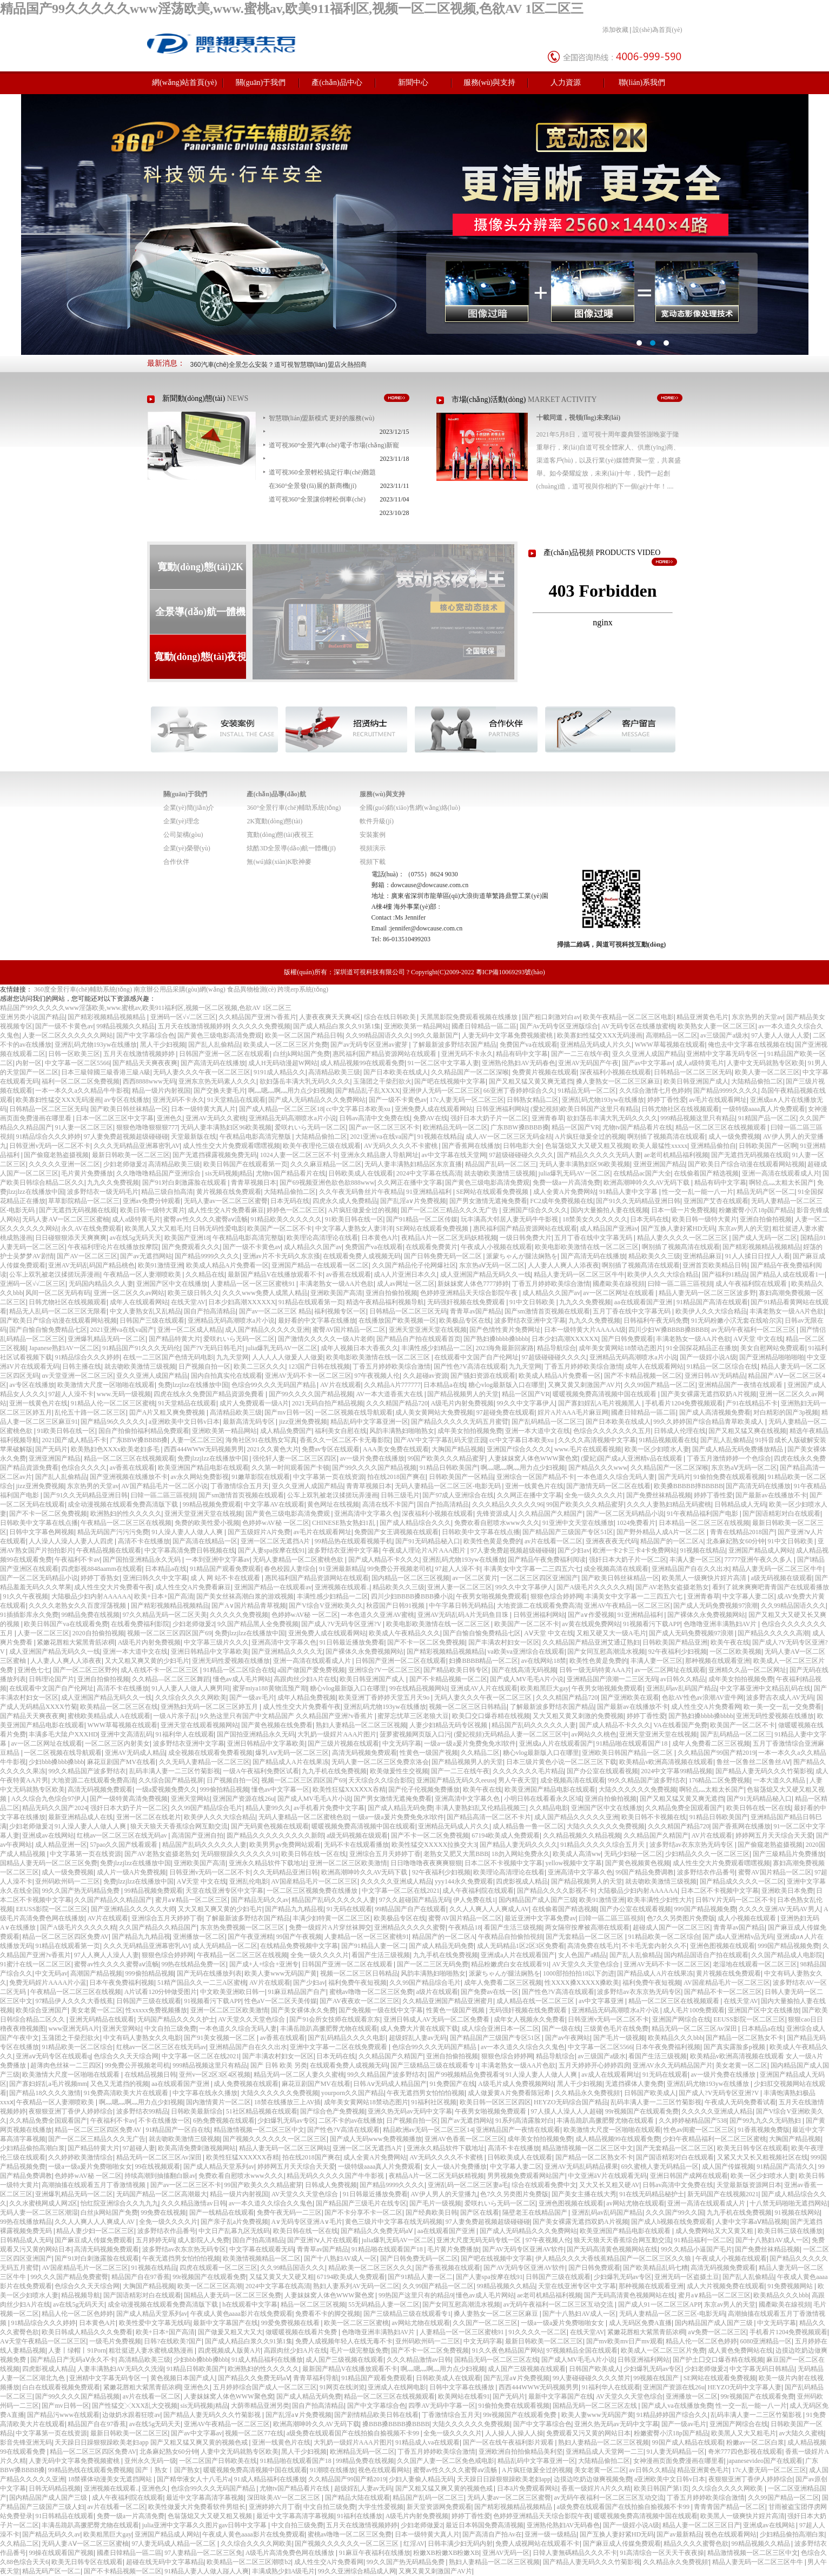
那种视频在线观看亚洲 (717, 1661)
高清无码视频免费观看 (364, 1752)
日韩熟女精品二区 (533, 1100)
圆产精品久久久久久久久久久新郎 (275, 1835)
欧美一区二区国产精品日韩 (304, 1035)
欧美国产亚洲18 (187, 1237)
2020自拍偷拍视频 (98, 1633)
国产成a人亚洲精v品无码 (737, 1936)
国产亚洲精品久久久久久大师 (133, 1909)
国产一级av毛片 (251, 1697)
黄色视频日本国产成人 (182, 2378)
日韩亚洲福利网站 (502, 1109)
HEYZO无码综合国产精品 (571, 2102)
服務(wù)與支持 (489, 82)
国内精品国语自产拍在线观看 (706, 1955)
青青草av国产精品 (475, 1311)
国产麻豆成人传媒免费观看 (93, 2240)
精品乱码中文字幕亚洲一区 (369, 1421)
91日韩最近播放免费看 (352, 1642)
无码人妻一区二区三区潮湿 (39, 2212)
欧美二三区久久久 (260, 1366)
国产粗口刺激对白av (551, 1017)
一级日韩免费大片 (526, 1237)
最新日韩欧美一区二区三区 (131, 1155)
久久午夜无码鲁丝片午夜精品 (361, 1191)
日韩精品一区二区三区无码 (693, 1072)
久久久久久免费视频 (261, 1026)
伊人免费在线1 (474, 1900)
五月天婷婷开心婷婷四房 (594, 2065)
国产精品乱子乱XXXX (367, 1090)
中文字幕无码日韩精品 (761, 2369)
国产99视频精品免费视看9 (465, 2074)
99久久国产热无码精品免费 (81, 1890)
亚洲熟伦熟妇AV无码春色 (518, 1063)
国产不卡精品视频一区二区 (643, 1375)
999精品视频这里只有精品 (697, 1118)
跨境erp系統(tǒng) (302, 989)
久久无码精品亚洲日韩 (285, 1872)
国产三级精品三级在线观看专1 (434, 2065)
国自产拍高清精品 (210, 1311)
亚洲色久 (170, 1118)
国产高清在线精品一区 (205, 1541)
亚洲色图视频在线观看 (722, 1946)
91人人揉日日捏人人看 (757, 1256)
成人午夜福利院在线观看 (751, 1283)
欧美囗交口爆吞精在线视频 (491, 1716)
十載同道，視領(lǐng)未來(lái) (578, 417)
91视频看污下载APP (651, 1624)
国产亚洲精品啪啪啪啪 (771, 1357)
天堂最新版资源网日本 (749, 2185)
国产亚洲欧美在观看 (630, 1697)
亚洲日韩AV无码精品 (715, 1375)
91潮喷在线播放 (332, 2470)
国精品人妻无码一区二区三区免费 (48, 1863)
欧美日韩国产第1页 (661, 2488)
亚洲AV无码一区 (506, 2553)
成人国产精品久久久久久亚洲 (267, 1329)
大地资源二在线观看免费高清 (539, 1605)
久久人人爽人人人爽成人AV (489, 1909)
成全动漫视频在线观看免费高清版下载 (124, 1504)
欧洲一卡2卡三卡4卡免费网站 (635, 1550)
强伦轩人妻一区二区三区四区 (295, 1458)
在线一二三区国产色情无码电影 (168, 1357)
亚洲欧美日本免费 (787, 1890)
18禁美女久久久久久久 (594, 1219)
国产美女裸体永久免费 (303, 2010)
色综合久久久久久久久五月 (612, 1431)
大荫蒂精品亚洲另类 (260, 2405)
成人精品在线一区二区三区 (536, 2001)
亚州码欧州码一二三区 (67, 1881)
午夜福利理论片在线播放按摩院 (113, 1247)
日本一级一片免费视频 (683, 1210)
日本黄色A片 (380, 1237)
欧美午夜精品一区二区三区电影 (628, 1017)
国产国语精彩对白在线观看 (781, 1513)
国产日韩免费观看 (627, 1339)
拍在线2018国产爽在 (396, 1477)
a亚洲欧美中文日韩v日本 (184, 1421)
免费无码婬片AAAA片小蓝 (48, 1982)
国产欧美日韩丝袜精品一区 (129, 1109)
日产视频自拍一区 (204, 1366)
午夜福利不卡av (77, 1559)
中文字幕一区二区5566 (77, 1063)
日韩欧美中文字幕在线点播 (39, 1523)
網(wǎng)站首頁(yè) (184, 82)
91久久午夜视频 (25, 1596)
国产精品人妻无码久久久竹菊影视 (764, 1771)
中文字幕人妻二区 (748, 1596)
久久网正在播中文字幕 (409, 1182)
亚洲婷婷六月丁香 (275, 2507)
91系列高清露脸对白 (524, 2120)
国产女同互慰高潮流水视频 (606, 1651)
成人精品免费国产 (286, 1431)
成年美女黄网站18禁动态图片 (621, 1348)
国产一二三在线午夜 (580, 1054)
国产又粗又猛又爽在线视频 (747, 1431)
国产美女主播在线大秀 (584, 2194)
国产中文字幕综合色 (145, 1035)
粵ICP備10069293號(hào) (510, 972)
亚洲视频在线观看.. (342, 1587)
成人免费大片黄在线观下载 (419, 2028)
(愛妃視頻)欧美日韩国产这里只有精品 (584, 1109)
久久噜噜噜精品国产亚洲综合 (159, 1173)
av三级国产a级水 (724, 1035)
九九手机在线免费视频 (334, 1771)
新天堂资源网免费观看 (439, 2507)
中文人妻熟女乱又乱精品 (145, 1311)
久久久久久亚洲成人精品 (396, 1881)
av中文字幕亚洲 (602, 2001)
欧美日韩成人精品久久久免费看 (87, 2332)
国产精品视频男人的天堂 (463, 1394)
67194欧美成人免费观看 (506, 1835)
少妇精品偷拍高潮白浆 (32, 2148)
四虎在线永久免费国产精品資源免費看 (210, 1394)
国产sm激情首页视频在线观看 (547, 1311)
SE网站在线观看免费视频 (493, 1191)
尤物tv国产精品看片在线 (637, 1127)
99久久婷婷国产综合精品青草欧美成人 (709, 1421)
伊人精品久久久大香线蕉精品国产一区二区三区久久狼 (614, 2258)
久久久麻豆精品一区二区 (326, 1164)
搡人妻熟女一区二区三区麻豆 (618, 1081)
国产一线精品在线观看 (221, 2212)
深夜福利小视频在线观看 (615, 1072)
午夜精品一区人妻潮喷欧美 (143, 1274)
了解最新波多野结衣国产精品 (454, 1044)
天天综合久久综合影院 (380, 1780)
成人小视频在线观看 (748, 1918)
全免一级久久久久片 (594, 1495)
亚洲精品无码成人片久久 (596, 1044)
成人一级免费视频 (734, 1136)
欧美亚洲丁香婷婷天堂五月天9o (385, 1697)
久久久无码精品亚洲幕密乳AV (137, 1146)
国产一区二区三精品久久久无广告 (450, 1210)
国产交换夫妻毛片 (220, 1090)
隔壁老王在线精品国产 (535, 2212)
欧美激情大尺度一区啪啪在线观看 (106, 1385)
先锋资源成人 (495, 1513)
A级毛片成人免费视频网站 (516, 2084)
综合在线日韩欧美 (390, 1017)
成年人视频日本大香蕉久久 (360, 1348)
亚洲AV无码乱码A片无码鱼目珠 (463, 1615)
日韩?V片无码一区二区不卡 (734, 1900)
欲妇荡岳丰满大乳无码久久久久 (305, 1081)
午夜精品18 (464, 1927)
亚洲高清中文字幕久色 (366, 1513)
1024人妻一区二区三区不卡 (299, 1155)
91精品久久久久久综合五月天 (603, 1844)
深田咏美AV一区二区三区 (284, 2497)
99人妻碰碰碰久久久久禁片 (592, 2378)
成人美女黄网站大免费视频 (434, 1412)
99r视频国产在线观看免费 (642, 2111)
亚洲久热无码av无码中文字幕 (410, 2111)
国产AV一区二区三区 (87, 1256)
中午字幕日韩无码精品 (461, 1605)
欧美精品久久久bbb (675, 2038)
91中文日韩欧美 (532, 1302)
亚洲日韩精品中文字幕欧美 (210, 1651)
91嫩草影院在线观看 (260, 1477)
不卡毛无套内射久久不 (654, 1946)
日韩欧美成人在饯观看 (360, 1173)
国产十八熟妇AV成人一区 (772, 2240)
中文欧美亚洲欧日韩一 (232, 1992)
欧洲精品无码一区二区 (455, 1127)
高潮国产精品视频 (96, 1973)
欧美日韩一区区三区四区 (495, 2102)
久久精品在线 (204, 1274)
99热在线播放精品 (26, 2221)
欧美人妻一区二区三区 (767, 1072)
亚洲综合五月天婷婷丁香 (385, 1854)
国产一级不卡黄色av (64, 1026)
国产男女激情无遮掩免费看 (488, 1201)
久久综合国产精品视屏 (170, 1780)
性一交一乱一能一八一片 (697, 1191)
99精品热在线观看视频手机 (354, 1541)
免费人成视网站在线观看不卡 (537, 2543)
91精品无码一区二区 (587, 1090)
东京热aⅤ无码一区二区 (492, 1265)
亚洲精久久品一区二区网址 (747, 1670)
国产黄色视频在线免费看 (277, 1725)
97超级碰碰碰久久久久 (521, 1155)
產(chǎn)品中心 (336, 82)
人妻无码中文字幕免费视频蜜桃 (508, 1035)
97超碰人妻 (139, 2148)
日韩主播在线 (81, 1366)
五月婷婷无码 (155, 2240)
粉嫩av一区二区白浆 (755, 2442)
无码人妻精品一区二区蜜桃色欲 (299, 1559)
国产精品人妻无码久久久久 (519, 1844)
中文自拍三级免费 (170, 2028)
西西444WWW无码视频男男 (204, 1449)
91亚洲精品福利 (429, 1191)
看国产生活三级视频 (513, 1927)
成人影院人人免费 (203, 2240)
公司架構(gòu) (183, 834)
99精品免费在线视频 (90, 1615)
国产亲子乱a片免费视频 (234, 2221)
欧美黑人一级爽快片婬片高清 (705, 1578)
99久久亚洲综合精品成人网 (357, 2571)
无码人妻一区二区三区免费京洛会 (380, 1762)
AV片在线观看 (340, 1385)
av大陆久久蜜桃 (801, 2433)
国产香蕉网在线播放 (471, 1146)
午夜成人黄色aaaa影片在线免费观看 (241, 2313)
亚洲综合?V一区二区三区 (384, 1670)
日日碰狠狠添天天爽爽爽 (71, 1237)
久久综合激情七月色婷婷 (655, 1090)
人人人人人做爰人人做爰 (287, 1357)
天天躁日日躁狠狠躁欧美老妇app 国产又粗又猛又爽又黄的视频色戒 (152, 2442)
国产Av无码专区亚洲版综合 (559, 1026)
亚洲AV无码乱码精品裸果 (581, 2166)
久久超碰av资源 (425, 1375)
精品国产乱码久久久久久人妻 (534, 1725)
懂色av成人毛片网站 (242, 1679)
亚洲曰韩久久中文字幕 (155, 1578)
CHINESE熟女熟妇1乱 (344, 1523)
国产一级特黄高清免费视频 (129, 1798)
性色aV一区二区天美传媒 (280, 2001)
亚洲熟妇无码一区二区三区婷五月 (210, 1706)
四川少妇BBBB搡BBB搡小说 (412, 1596)
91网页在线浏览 (342, 2387)
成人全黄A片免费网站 (564, 1191)
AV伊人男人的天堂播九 (443, 2194)
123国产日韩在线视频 (319, 1366)
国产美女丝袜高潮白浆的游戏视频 (245, 1596)
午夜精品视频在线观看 (108, 1550)
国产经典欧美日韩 (431, 2212)
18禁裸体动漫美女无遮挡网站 (111, 2479)
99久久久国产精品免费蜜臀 (69, 2277)
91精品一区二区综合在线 (722, 1366)
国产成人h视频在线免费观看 (671, 2221)
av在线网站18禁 (543, 1661)
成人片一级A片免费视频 (132, 1872)
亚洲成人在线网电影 (397, 2387)
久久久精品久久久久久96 (507, 1504)
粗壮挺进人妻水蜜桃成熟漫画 (152, 2350)
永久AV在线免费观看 (91, 1228)
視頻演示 (373, 848)
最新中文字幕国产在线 (225, 2323)
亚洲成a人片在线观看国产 (556, 1743)
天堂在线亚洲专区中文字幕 (224, 1890)
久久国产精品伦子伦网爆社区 (414, 1265)
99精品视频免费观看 (212, 1504)
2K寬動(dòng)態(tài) (274, 821)
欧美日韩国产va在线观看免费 (66, 1624)
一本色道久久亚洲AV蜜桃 (377, 1615)
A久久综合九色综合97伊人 (49, 1798)
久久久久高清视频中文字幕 (597, 1440)
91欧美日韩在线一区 (354, 1219)
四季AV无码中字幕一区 (441, 2405)
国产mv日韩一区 (287, 1412)
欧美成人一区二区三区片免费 (285, 1044)
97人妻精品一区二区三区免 (203, 2553)
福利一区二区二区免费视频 (81, 1081)
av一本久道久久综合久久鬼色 (523, 2047)
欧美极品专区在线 (465, 1320)
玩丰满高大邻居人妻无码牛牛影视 (510, 1219)
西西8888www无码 (149, 1081)
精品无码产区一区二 (766, 1191)
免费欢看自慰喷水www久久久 (497, 1523)
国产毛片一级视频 (619, 2038)
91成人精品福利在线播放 (267, 2359)
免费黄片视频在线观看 (544, 1072)
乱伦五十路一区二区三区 (90, 1412)
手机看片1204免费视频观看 (684, 1403)
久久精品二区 (480, 1752)
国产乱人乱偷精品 (214, 1044)
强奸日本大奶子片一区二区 (489, 1118)
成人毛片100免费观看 (694, 2010)
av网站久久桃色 (594, 1734)
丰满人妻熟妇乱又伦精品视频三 (480, 1808)
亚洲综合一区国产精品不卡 (535, 1477)
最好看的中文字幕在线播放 (317, 1320)
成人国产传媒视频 (728, 2166)
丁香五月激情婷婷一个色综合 (729, 1458)
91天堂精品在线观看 (236, 1100)
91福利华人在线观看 (185, 1734)
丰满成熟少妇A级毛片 (283, 2571)
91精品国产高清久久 (786, 2166)
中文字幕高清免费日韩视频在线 (189, 1550)
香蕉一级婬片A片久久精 (596, 2488)
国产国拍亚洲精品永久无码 (142, 1559)
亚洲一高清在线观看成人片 (781, 1173)
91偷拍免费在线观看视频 (729, 1477)
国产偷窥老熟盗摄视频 (56, 1155)
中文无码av (51, 1973)
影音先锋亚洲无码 (26, 2442)
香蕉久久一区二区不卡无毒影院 (345, 1440)
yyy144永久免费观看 (464, 1881)
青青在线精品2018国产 (742, 1532)
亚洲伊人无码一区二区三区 (441, 1090)
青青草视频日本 (253, 1182)
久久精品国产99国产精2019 (716, 1752)
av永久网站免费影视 (200, 1477)
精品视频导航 (80, 2295)
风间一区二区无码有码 (57, 1293)
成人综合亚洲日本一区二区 (500, 2028)
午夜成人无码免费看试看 (740, 2102)
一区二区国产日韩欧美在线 (218, 2461)
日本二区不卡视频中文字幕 (503, 1863)
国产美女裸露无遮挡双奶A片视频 (709, 1394)
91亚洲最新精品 (341, 1569)
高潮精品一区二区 (672, 1035)
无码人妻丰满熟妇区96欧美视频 (226, 1127)
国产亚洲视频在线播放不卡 (129, 1477)
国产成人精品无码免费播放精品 (738, 1449)
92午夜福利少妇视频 (677, 1651)
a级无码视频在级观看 (781, 1578)
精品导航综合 (556, 1348)
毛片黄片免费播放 (87, 1173)
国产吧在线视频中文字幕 (450, 1081)
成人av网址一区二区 (406, 1283)
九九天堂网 (232, 1357)
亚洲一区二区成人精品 (189, 1329)
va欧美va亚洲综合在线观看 (526, 1651)
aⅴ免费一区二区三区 (717, 2332)
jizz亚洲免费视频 (303, 1421)
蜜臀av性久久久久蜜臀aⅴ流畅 (205, 1219)
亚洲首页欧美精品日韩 (714, 1265)
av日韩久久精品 (682, 1679)
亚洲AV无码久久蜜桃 (215, 1118)
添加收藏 (615, 30)
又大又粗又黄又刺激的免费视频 (578, 1716)
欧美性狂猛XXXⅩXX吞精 (349, 1789)
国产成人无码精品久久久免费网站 (317, 1100)
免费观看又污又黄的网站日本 (588, 2433)
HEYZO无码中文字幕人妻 (744, 2387)
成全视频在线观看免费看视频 (210, 1752)
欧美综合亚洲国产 (42, 2010)
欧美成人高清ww (577, 1854)
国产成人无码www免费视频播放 (376, 2139)
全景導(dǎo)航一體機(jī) (200, 620)
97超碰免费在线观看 (505, 1412)
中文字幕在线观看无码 (261, 2249)
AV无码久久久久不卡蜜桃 (401, 1146)
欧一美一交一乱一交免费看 (782, 1706)
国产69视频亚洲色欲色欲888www (327, 1182)
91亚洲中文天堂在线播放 (578, 1523)
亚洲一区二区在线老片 (148, 1817)
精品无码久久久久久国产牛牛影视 (336, 2175)
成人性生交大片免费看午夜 (113, 1587)
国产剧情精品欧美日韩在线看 (376, 2415)
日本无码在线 (289, 1201)
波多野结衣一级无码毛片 (102, 1191)
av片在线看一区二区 (553, 1541)
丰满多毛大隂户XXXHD (63, 1734)
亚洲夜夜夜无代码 (612, 1541)
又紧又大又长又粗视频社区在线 (762, 2157)
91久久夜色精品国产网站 (507, 2350)
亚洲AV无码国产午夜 (588, 1063)
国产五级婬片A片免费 (259, 1532)
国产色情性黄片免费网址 (505, 1329)
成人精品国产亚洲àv (609, 1228)
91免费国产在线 (452, 2084)
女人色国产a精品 (582, 1955)
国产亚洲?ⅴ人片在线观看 (323, 2240)
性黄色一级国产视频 (429, 1752)
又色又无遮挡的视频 (119, 2084)
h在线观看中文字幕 (249, 2304)
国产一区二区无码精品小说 (625, 1513)
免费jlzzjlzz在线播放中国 (193, 1385)
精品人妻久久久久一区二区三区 (683, 1237)
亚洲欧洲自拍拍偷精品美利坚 (521, 2451)
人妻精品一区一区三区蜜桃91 (253, 1283)
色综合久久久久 (84, 1467)
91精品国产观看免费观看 (225, 1569)
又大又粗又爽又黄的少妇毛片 (147, 1661)
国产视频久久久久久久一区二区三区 (275, 2139)
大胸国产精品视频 (457, 1449)
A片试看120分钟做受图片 (160, 1992)
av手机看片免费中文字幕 (329, 1808)
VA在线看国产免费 (680, 1725)
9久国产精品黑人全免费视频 (258, 1624)
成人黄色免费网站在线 (740, 2350)
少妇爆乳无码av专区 (286, 2120)
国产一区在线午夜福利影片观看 (509, 2442)
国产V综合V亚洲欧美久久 (326, 1605)
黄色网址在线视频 (333, 1504)
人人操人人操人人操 (514, 2433)
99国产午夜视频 (299, 1936)
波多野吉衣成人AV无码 (779, 1697)
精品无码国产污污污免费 (113, 1532)
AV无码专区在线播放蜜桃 (638, 1026)
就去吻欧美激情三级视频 (499, 1173)
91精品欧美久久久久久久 (286, 1219)
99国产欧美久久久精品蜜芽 (446, 1458)
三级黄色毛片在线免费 (615, 2028)
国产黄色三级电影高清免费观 (219, 1035)
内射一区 (29, 1063)
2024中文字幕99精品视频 (676, 1771)
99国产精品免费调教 (644, 1872)
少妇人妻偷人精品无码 (421, 2479)
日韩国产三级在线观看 (152, 1320)
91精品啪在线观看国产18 (632, 1743)
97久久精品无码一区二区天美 (165, 1615)
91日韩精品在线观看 (64, 2516)
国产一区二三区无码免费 (432, 1964)
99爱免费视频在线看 (291, 2323)
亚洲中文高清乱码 (126, 1734)
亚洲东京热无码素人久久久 (217, 1081)
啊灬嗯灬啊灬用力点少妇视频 (290, 1090)
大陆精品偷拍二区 (757, 1081)
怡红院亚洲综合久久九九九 (119, 2203)
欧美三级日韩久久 (194, 1293)
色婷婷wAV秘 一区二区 (275, 1523)
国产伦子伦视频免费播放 (424, 1789)
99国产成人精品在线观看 (688, 2442)
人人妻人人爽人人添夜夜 (563, 1265)
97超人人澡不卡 (71, 1394)
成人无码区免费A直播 (640, 2323)
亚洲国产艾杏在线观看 (716, 1201)
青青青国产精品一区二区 (729, 2507)
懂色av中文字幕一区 (280, 1789)
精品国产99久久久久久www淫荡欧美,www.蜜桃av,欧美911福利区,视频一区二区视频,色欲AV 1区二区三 (291, 9)
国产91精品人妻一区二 (373, 1946)
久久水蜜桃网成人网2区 (43, 2203)
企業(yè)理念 (181, 821)
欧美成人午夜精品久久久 (404, 1633)
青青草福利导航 (316, 2378)
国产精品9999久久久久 (725, 1090)
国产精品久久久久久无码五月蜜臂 (459, 1421)
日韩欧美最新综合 (197, 2111)
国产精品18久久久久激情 (45, 2093)
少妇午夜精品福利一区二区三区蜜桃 (714, 2139)
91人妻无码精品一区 (675, 2451)
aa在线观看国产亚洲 (644, 1302)
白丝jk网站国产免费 (301, 1054)
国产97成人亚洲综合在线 (458, 1495)
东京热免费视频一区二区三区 (243, 1927)
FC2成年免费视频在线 (561, 1201)
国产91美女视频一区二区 (220, 2038)
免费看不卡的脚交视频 (327, 2313)
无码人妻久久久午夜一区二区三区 (201, 1072)
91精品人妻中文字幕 (629, 1191)
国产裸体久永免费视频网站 (706, 1615)
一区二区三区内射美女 (117, 1743)
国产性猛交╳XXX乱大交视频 (134, 2405)
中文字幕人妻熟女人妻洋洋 (354, 1228)
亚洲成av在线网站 (48, 1835)
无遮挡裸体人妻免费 (634, 2084)
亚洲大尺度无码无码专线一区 (479, 2240)
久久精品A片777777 (392, 1385)
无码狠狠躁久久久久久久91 (239, 1854)
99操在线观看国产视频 (61, 2553)
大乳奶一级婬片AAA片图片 (336, 1734)
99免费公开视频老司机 (399, 1569)
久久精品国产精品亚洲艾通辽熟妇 (591, 1642)
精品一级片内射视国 (161, 1090)
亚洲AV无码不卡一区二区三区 (308, 1375)
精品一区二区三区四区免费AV (65, 1936)
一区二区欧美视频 (735, 1651)
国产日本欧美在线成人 (395, 1072)
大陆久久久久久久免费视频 (638, 1789)
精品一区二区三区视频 (313, 2304)
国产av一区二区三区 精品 (275, 1311)
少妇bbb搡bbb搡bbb (56, 1762)
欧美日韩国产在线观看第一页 (245, 1164)
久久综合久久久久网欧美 (191, 1697)
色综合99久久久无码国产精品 (274, 1385)
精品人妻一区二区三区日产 (701, 2525)
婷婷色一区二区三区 (296, 1210)
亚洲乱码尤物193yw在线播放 (96, 1044)
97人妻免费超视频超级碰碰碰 (126, 1136)
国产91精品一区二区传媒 (421, 1219)
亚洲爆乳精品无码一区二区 (106, 1339)
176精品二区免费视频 (719, 1780)
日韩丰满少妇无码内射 (460, 2543)
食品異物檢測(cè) (251, 989)
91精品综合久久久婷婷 (48, 1136)
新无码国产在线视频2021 (723, 2194)
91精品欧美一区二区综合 (664, 1936)
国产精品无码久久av (260, 1900)
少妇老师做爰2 (124, 1164)
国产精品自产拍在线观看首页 (418, 1339)
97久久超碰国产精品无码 (414, 1900)
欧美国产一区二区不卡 (279, 1228)
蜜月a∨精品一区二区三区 (191, 1900)
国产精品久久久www (598, 1467)
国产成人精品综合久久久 (415, 1523)
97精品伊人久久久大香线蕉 (74, 2001)
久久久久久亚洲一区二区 (64, 1164)
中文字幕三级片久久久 (216, 1642)
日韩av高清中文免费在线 (374, 1118)
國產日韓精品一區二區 (484, 1026)
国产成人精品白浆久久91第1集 (337, 1026)
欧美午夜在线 (730, 1642)
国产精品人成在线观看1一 (787, 1274)
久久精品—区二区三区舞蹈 (171, 1679)
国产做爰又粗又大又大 (230, 2332)
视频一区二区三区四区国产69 (169, 1633)
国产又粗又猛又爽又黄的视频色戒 (444, 2488)
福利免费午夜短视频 (357, 1982)
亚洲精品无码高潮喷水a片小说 (292, 1118)
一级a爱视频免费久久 (166, 1789)
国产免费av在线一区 (490, 1992)
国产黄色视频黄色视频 (637, 1863)
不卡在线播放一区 (164, 2120)
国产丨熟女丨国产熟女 (167, 2470)
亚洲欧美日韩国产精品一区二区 (628, 1752)
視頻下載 (373, 862)
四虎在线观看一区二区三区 (218, 2267)
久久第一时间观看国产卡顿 (290, 1467)
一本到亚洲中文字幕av (217, 1559)
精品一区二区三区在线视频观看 (721, 1127)
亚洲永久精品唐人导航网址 (380, 1155)
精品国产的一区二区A (672, 1541)
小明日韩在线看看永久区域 (543, 1798)
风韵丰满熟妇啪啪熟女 (401, 1431)
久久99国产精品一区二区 (659, 1385)
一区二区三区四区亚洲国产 (539, 1578)
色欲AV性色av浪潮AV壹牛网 (703, 1697)
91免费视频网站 (790, 2286)
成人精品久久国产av (313, 1247)
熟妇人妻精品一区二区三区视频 (361, 1725)
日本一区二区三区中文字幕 (115, 1118)
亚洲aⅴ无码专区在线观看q (53, 2056)
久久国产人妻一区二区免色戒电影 (445, 2461)
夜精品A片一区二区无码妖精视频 (449, 1237)
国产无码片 (51, 1449)
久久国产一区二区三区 (485, 2323)
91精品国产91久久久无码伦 (141, 1348)
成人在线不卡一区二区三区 (160, 1670)
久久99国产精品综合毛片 (206, 1808)
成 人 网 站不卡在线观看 (226, 1578)
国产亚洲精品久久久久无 (287, 1651)
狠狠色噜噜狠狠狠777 (147, 1127)
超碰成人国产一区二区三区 (672, 1927)
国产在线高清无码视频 (524, 1670)
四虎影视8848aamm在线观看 (101, 1569)
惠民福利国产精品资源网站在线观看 (385, 1054)
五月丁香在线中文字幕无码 (594, 1237)
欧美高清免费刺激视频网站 (197, 2148)
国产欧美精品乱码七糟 (655, 2267)
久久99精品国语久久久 (378, 1035)
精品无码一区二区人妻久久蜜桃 (299, 2074)
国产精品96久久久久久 (113, 1421)
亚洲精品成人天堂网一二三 (605, 2451)
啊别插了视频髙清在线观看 (666, 1136)
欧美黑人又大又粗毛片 (157, 1228)
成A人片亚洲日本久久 (405, 1274)
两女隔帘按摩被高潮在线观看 (587, 1927)
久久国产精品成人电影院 (787, 1955)
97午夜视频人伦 (377, 1375)
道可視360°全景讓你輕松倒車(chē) (317, 499)
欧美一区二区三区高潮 (209, 2286)
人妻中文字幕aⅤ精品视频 (751, 2221)
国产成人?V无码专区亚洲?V (342, 1624)
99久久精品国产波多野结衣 (87, 1771)
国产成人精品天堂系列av (218, 2166)
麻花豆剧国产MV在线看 (121, 1762)
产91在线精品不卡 (752, 1403)
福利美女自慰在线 (341, 1431)
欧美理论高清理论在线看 (322, 1237)
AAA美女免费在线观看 (396, 1449)
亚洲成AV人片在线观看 (484, 1688)
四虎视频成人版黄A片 (229, 2350)
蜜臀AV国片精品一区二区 (349, 1329)
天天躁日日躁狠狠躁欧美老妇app (504, 2479)
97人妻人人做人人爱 (780, 1035)
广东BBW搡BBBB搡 (519, 1127)
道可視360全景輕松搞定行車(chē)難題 (322, 472)
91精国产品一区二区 (767, 1118)
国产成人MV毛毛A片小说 (526, 1679)
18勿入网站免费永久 (521, 1854)
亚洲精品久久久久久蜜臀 (410, 1927)
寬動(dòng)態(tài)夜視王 (200, 665)
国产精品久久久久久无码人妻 (599, 1155)
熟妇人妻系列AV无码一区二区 (356, 2286)
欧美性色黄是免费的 (492, 1541)
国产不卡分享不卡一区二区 (363, 2212)
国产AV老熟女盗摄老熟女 (672, 1587)
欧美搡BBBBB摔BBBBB (688, 1486)
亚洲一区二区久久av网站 (129, 1293)
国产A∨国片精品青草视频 (248, 1605)
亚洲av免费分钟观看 (152, 1201)
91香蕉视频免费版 (764, 2130)
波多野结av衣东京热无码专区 (692, 1844)
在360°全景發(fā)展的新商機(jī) (313, 486)
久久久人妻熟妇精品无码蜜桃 (669, 1504)
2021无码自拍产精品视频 (327, 1403)
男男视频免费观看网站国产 (526, 2175)
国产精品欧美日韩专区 (455, 1670)
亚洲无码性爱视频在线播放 (231, 1661)
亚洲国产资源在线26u (243, 1798)
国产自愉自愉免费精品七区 (48, 1329)
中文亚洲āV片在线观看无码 (607, 2175)
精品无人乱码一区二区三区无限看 (58, 1311)
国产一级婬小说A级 (708, 1357)
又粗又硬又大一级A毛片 (611, 1633)
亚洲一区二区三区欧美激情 (348, 1863)
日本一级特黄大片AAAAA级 (585, 1329)
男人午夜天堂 (517, 1780)
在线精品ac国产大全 (642, 1173)
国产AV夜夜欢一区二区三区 (360, 2001)
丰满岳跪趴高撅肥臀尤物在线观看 (328, 2028)
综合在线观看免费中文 (544, 2185)
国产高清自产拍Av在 (492, 2534)
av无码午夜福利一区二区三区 (754, 1329)
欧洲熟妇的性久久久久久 (126, 1513)
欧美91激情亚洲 (160, 1265)
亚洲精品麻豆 (702, 1256)
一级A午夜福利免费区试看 (261, 1771)
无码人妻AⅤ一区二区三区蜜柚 (65, 1219)
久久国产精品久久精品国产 (113, 1900)
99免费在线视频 (163, 2212)
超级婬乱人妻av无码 (418, 2038)
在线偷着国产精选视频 (706, 1173)
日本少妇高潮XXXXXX (241, 1302)
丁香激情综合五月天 (239, 1486)
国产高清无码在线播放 (213, 1063)
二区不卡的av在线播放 (351, 2120)
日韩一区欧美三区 (74, 1054)
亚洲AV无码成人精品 (135, 1752)
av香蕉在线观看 (348, 1274)
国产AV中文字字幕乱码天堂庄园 (440, 1440)
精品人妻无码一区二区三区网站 (284, 2148)
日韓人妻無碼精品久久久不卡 (575, 2553)
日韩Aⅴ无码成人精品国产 (390, 2084)
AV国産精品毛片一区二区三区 (314, 1881)
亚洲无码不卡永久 (467, 1054)
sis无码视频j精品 (229, 1173)
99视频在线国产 (656, 2378)
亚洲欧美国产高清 (336, 1293)
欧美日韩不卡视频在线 (653, 1817)
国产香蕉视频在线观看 (447, 2267)
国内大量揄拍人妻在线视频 (609, 1210)
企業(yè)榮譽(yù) (186, 848)
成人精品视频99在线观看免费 (362, 1063)
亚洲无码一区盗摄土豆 (686, 2277)
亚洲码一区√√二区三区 (183, 1017)
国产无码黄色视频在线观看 (270, 1826)
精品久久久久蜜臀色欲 (696, 2543)
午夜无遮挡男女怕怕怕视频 (426, 2093)
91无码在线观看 (349, 1909)
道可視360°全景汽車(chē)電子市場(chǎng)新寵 (334, 445)
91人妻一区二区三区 (84, 1127)
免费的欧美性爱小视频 (207, 1523)
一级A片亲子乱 (175, 1716)
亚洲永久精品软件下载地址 (268, 1863)
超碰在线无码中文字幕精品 (165, 2562)
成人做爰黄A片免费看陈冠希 (510, 2093)
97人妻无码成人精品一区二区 (174, 2543)
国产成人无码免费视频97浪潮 (715, 1605)
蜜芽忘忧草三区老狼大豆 (413, 1716)
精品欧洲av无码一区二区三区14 (428, 2130)
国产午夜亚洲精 (250, 1936)
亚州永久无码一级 (150, 2461)
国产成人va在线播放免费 (676, 2405)
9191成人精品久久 (280, 1072)
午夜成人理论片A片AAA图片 (425, 1550)
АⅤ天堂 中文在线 (758, 1339)
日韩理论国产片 (51, 1679)
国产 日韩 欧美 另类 (278, 2065)
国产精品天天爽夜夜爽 (144, 1063)
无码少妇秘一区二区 (633, 1854)
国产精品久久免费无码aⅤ (377, 2231)
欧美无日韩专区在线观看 (752, 2148)
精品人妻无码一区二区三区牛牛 (579, 1274)
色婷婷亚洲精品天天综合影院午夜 (469, 1293)
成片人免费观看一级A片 (254, 1403)
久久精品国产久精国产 (550, 1513)
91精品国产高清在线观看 (712, 1302)
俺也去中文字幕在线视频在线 (750, 1044)
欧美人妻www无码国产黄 (280, 1973)
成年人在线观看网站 (139, 1302)
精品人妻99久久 (268, 1808)
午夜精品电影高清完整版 (256, 1136)
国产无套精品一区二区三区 (585, 1936)
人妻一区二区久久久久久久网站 (67, 1035)
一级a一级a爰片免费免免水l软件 (470, 1743)
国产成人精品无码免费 (400, 1808)
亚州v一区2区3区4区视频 (214, 2074)
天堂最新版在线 (193, 1136)
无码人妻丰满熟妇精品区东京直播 (413, 1164)
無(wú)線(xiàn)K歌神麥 (279, 862)
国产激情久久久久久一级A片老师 (326, 1339)
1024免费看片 (635, 1523)
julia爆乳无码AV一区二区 (575, 1173)
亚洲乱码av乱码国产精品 (681, 1688)
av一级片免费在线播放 (372, 1458)
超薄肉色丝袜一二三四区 (66, 2065)
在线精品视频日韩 (150, 2074)
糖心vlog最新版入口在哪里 (506, 1385)
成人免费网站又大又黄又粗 (715, 2231)
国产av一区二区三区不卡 (384, 1127)
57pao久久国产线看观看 (124, 1844)
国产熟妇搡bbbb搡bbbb (495, 1339)
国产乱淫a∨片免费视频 (413, 1201)
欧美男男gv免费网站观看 (285, 1844)
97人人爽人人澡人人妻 (106, 1955)
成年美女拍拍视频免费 (469, 1431)
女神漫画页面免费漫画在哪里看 (678, 2461)
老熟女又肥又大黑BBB (455, 1854)
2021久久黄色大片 (273, 1449)
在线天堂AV (188, 1302)
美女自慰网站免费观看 (772, 1348)
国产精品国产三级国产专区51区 (567, 1532)
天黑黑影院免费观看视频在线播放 (469, 1017)
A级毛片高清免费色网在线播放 (291, 2553)
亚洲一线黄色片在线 (38, 1403)
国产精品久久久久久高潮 (773, 1633)
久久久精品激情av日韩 (193, 2203)
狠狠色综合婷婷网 (556, 1596)
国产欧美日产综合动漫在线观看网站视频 (746, 1164)
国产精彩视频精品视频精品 (107, 1017)
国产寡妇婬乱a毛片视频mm (48, 2084)
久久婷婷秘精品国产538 (693, 2120)
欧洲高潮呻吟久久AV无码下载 (647, 1182)
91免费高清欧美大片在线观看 (127, 2093)
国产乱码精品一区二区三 (547, 1421)
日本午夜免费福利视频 (121, 1982)
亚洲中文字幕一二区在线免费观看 (339, 2047)
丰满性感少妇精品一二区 (437, 1348)
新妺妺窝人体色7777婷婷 (473, 1283)
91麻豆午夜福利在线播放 (374, 2553)
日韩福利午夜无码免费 (656, 1320)
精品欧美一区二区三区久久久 (370, 2267)
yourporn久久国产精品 (352, 2093)
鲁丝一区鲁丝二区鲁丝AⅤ (754, 1762)
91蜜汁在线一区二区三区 (35, 1964)
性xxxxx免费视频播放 (156, 2010)
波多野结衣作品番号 (706, 1872)
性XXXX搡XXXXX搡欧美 (582, 1982)
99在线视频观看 (157, 2166)
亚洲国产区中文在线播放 (172, 1283)
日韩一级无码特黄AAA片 (595, 1670)
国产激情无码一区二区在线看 (608, 1486)
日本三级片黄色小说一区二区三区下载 (561, 1762)
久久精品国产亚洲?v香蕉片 (257, 1017)
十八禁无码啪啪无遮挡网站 (788, 2203)
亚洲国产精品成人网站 (760, 1550)
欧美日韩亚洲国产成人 (696, 1081)
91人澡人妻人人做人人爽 (187, 1532)
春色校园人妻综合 (290, 1569)
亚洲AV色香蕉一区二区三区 (465, 2139)
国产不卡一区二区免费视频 (48, 1513)
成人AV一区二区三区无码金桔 (509, 1136)
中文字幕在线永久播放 (205, 2093)
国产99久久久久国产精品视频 (311, 1394)
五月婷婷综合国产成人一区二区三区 (265, 2387)
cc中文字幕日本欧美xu (359, 1109)
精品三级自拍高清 (167, 1191)
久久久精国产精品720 (397, 1403)
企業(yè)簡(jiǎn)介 (189, 807)
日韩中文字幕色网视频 (41, 1532)
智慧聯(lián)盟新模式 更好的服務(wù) (322, 418)
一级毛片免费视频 (115, 2341)
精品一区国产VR (576, 1127)
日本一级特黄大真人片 (203, 1109)
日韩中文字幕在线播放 (462, 2387)
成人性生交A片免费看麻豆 (226, 1210)
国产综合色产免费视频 (332, 2111)
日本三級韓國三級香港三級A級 (105, 1072)
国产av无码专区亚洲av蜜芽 (369, 1044)
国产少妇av (573, 1550)
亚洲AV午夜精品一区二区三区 (627, 1605)
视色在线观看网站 (384, 2470)
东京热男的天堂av (757, 1017)
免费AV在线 (430, 1118)
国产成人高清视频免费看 (715, 1412)
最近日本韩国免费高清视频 (484, 2525)
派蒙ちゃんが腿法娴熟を (522, 1256)
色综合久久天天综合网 (126, 2056)
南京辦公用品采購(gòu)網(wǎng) (180, 989)
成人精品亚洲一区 (61, 1844)
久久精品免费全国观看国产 (684, 1808)
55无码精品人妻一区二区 (384, 2304)
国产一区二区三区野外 (85, 1670)
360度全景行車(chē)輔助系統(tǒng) (83, 989)
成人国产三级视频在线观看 (344, 2359)
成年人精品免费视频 (306, 1697)
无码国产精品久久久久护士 (176, 2019)
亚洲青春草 (548, 1118)
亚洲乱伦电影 (248, 1881)
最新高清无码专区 (249, 1421)
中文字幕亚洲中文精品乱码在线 (765, 1688)
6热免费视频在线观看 (224, 2120)
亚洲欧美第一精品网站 (416, 1026)
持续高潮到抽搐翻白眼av (159, 2175)
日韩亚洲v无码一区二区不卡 (49, 1146)
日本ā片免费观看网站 (527, 2488)
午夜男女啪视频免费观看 (491, 1596)
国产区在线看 (479, 2212)
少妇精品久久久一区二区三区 (707, 1854)
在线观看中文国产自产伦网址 (476, 1357)
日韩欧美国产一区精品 (461, 1477)
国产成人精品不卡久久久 (384, 1559)
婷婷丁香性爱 (666, 1100)
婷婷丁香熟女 (100, 1578)
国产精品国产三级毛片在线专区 (361, 2203)
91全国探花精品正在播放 (702, 1348)
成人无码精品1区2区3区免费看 (521, 1946)
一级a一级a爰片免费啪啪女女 (90, 2166)
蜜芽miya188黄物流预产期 (270, 1688)
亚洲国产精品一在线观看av (272, 1587)
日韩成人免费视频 (331, 2185)
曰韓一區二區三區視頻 (680, 1283)
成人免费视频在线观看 (246, 2084)
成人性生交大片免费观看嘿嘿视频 (231, 1146)
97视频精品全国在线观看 (582, 2350)
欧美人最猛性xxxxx (659, 1146)
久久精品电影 (548, 1808)
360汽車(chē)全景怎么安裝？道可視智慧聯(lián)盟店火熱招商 (278, 364)
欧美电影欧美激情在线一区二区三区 (587, 1247)
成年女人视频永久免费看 (529, 2019)
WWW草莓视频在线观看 (670, 1044)
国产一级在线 (561, 2028)
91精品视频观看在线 (668, 1440)
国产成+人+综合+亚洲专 (264, 1964)
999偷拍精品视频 (224, 1789)
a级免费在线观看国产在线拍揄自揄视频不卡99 (354, 2433)
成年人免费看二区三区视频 (711, 1743)
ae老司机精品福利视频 (676, 1155)
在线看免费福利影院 (140, 1624)
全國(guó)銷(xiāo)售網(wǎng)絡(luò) (410, 807)
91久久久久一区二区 (537, 2332)
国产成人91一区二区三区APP (659, 2304)
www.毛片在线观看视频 (587, 1449)
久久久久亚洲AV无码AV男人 (780, 1909)
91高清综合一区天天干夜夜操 (662, 2553)
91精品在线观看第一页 (310, 1302)
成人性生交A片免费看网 (706, 1706)
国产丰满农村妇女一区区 (504, 1642)
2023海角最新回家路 (504, 1348)
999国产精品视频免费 (705, 1909)
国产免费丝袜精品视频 (658, 1495)
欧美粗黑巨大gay (544, 1688)
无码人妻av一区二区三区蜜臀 (226, 1201)
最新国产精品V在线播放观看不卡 (275, 1274)
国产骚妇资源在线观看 (482, 1375)
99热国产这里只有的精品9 (416, 2295)
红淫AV (414, 2543)
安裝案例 (373, 834)
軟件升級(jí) (377, 821)
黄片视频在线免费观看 (228, 1191)
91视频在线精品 (440, 1136)
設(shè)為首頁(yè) (657, 30)
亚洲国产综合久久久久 (534, 1210)
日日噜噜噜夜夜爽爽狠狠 (426, 1863)
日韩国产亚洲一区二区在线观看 (224, 1054)
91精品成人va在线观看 (427, 2442)
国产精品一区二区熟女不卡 (745, 2038)
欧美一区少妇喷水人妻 (657, 1449)
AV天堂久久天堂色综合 (586, 1964)
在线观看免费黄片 (431, 1247)
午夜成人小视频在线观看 (496, 1247)
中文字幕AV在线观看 (274, 1504)
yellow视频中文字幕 (573, 1863)
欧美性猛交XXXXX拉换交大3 (434, 1844)
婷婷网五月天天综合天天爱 (774, 1835)
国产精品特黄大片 (175, 1339)
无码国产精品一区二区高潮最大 (161, 2194)
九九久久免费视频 (113, 1182)
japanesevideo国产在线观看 (765, 2461)
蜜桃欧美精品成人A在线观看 (109, 1716)
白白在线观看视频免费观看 (61, 2387)
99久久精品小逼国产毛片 (696, 2249)
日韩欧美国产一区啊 (768, 1146)
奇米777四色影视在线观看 (745, 2451)
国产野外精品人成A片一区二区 (661, 1532)
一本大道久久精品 (780, 1780)
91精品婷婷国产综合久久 (672, 2415)
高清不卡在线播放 (144, 1541)
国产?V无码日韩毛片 (213, 1348)
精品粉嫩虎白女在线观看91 (510, 1964)
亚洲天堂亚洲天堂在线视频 (428, 1329)
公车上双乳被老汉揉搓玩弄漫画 (54, 1274)
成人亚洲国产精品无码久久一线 (485, 1274)
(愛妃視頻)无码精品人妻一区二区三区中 (511, 1734)
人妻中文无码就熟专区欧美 (766, 1063)
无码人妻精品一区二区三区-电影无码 (448, 1486)
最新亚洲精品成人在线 (80, 1817)
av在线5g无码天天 (135, 1237)
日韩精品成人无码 (740, 1504)
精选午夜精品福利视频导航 (385, 1302)
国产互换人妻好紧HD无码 (678, 1228)
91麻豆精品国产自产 (297, 1992)
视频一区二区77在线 (254, 2433)
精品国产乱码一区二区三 (500, 1164)
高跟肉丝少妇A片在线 (305, 1679)
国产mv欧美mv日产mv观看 (624, 2341)
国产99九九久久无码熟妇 (766, 2120)
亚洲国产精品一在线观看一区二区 (320, 1265)
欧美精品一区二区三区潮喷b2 (249, 2562)
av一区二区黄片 (474, 1578)
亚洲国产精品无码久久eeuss (455, 1780)
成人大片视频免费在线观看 (726, 2286)
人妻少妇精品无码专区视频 (449, 1725)
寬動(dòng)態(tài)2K (200, 567)
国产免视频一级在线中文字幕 (381, 2010)
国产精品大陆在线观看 (357, 2497)
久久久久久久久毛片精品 (528, 1771)
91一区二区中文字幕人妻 (443, 1063)
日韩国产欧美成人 (650, 2093)
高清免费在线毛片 (593, 1946)
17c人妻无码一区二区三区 (467, 1100)
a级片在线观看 (436, 1992)
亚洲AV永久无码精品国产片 (673, 2065)
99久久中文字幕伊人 (526, 1403)
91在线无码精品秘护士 (651, 2194)
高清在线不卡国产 (388, 1504)
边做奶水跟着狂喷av (131, 2415)
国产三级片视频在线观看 (343, 1743)
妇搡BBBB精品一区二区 (483, 1661)
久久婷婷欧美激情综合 (80, 2157)
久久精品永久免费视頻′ (588, 2093)
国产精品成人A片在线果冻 (291, 1762)
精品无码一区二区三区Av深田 (695, 2028)
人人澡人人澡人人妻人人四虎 (72, 1541)
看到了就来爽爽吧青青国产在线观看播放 (770, 1587)
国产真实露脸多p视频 (735, 2047)
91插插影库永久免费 (29, 1615)
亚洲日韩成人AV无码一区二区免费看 (437, 2019)
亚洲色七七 (33, 1670)
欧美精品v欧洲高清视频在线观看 (666, 1762)
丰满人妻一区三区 (695, 1559)
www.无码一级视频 (124, 1394)
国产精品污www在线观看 (63, 2415)
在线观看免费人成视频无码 (362, 1256)
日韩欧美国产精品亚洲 (674, 1642)
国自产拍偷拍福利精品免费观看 (143, 1431)
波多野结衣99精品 (142, 2111)
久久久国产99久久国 (675, 2212)
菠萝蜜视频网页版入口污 (415, 1734)
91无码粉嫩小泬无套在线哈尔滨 (736, 1320)
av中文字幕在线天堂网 (453, 1155)
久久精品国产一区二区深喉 (470, 1072)
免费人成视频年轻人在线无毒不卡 (344, 2341)
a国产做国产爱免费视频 (311, 1670)
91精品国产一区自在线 (177, 2130)
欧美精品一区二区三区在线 (119, 1706)
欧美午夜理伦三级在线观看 (322, 1146)
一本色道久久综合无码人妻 (616, 1477)
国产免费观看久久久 (191, 1247)
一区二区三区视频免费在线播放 (313, 1890)
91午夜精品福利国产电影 (703, 1513)
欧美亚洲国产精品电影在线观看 (203, 1467)
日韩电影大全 (522, 1146)
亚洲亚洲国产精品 (659, 1164)
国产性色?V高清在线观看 (470, 1366)
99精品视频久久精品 (125, 1026)
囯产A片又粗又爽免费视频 (168, 1412)
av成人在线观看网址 (610, 2074)
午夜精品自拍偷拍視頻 (510, 1936)
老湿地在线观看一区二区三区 (755, 1964)
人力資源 (566, 82)
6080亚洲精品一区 (766, 2341)
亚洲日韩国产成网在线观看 (689, 2175)
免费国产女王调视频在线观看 (396, 1532)
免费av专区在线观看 (331, 1449)
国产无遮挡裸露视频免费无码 (215, 1155)
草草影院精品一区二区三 (84, 1201)
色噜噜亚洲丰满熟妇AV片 (721, 1624)
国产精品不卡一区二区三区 (723, 1992)
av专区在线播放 (126, 1100)
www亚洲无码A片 (74, 2028)
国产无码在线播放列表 (209, 1973)
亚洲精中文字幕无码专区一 (725, 1054)
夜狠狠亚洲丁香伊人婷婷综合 (71, 2111)
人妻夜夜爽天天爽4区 (330, 1017)
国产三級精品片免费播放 (788, 1854)
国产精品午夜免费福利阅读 (547, 1559)
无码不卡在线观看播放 (356, 1844)
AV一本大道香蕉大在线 (390, 1394)
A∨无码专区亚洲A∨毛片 (306, 2221)
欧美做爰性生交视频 (399, 1771)
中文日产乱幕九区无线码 (234, 2231)
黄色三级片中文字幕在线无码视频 (393, 2221)
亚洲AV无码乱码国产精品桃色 (91, 1265)
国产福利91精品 (724, 1274)
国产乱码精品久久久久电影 (347, 2038)
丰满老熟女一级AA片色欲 (337, 1283)
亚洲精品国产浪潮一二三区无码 (612, 1679)
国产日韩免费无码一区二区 (443, 1256)
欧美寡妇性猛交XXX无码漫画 (599, 1035)
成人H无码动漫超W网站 (282, 1063)
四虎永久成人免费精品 (345, 1201)
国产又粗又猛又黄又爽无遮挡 (531, 1081)
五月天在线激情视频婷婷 (193, 1026)
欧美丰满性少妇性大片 (659, 1900)
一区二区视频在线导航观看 (354, 1412)
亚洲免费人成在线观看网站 (434, 1109)
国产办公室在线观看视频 (602, 1771)
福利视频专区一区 (340, 1311)
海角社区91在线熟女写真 (261, 1440)
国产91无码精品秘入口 (427, 1541)
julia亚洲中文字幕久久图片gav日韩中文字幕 (205, 2525)
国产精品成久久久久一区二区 (742, 1881)
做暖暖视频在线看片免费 (302, 2332)
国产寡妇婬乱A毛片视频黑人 (600, 1403)
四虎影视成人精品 (522, 1881)
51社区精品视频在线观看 (261, 2111)
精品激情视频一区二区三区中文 (259, 2130)
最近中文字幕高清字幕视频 (205, 2497)
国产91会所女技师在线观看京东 (334, 2019)
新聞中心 (413, 82)
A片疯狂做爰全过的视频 (590, 1136)
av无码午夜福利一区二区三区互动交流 (559, 2304)
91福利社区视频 (433, 2102)
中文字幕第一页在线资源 (328, 1477)
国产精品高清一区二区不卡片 (489, 1817)
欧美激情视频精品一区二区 (262, 2258)
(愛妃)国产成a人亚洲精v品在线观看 (632, 1458)
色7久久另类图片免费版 (681, 1918)
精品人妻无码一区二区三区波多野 (707, 1293)
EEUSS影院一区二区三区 (52, 1909)
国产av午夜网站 (567, 2038)
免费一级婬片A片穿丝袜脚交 (330, 1927)
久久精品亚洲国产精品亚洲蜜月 (447, 2001)
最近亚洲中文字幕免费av (540, 1918)
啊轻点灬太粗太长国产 (781, 1182)
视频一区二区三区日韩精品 (468, 1706)
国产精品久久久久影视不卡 (556, 1890)
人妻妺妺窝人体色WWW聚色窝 (533, 1458)
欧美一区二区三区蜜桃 (356, 2323)
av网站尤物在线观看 (635, 2203)
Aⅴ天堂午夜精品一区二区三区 (43, 2341)
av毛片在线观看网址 (718, 1100)
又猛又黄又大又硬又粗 (281, 2277)
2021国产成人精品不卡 (74, 1440)
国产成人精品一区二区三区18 (281, 1109)
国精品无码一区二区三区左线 (496, 2359)
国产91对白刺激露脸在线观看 (185, 1182)
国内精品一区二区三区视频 (410, 1578)
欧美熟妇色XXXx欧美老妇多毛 (116, 1449)
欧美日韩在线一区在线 (758, 1808)
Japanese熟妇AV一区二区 (64, 1348)
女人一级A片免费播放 (455, 2166)
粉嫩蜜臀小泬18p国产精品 (756, 1210)
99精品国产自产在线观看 (410, 1909)
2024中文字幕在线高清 (428, 1173)
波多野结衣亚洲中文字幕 (530, 1320)
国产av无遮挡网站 (145, 1256)
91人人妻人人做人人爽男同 (190, 1688)
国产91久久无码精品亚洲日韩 (638, 1201)
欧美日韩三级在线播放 (790, 2231)
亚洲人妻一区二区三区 (459, 1587)
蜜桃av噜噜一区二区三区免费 (371, 1992)
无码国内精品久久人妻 (101, 1283)
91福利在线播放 (359, 2516)
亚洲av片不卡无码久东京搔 (281, 1256)
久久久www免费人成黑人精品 (265, 1293)
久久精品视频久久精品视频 (582, 1835)
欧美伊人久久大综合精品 (663, 1274)
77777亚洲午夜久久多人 (759, 1559)
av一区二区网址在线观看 (619, 1293)
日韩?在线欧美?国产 (173, 2341)
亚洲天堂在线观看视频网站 (199, 1725)
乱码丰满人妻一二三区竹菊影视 (174, 1771)
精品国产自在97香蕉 (140, 2277)
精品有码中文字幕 (522, 1054)
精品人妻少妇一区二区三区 (95, 2231)
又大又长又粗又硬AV (609, 2185)
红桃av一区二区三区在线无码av (123, 1835)
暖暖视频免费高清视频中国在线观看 (605, 1394)
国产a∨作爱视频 (591, 1615)
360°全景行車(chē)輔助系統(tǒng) (294, 807)
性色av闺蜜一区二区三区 (699, 2130)
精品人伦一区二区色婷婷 (77, 2313)
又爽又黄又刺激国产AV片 (584, 1385)
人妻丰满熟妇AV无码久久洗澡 (120, 2369)
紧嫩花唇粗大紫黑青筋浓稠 (76, 1642)
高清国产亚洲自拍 (197, 1835)
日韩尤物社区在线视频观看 (680, 1109)
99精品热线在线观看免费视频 (90, 2470)
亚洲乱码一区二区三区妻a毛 (468, 2185)
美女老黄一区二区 (97, 2010)
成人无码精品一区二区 (225, 1946)
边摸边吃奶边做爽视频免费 (593, 2479)
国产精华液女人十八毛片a (194, 2479)
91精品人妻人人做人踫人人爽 (206, 2571)
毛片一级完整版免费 (359, 2350)
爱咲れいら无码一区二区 (310, 1127)
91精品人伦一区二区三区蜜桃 (113, 1403)
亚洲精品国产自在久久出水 (690, 1569)
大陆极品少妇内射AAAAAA (91, 1596)
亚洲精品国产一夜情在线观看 (741, 1385)
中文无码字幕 (401, 1743)
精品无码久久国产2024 (54, 1808)
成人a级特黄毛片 (700, 1063)
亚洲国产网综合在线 (681, 2019)
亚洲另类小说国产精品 (32, 1017)
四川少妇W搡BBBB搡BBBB (668, 1329)
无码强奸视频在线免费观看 (467, 1302)
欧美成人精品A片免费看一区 (227, 1265)
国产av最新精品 (678, 2534)
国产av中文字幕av (647, 1063)
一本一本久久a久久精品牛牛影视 (82, 1090)
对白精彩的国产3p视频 (785, 1412)
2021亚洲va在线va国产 (382, 1136)
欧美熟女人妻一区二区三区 (716, 1026)
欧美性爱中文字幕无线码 (154, 2323)
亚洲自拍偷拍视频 (766, 1219)
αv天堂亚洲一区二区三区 (77, 1375)
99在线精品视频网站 (418, 1688)
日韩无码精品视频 (55, 2488)
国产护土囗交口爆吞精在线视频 (718, 2359)
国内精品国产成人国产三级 (537, 1900)
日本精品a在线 (444, 1385)
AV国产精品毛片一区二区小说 (164, 1486)
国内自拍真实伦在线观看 (226, 1375)
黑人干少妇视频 (162, 1044)
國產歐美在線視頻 (619, 1283)
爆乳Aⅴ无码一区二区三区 (292, 1752)
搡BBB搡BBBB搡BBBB (395, 2424)
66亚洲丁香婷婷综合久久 (519, 1090)
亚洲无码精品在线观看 (101, 2019)
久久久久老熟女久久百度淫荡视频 (78, 1605)
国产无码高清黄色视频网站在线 (612, 2249)
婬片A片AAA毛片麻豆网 (573, 1412)
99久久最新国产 (436, 1035)
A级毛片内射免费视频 (462, 1403)
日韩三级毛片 (400, 1495)
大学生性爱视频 (380, 2507)
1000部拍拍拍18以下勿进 (578, 1973)
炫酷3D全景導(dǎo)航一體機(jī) (291, 848)
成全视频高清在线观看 (615, 1569)
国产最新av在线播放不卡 (770, 1495)
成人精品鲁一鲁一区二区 (528, 1826)
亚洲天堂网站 (190, 1798)
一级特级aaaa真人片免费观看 (763, 1109)
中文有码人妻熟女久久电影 (142, 2038)
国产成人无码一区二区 (764, 1237)
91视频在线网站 (797, 2212)
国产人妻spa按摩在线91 (271, 1550)
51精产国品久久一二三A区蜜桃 (202, 1982)
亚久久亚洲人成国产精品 (648, 1054)
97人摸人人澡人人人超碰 (566, 2111)
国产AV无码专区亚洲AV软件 (523, 2249)
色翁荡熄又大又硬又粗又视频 (587, 1146)
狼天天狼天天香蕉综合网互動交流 (179, 1826)
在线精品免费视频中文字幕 (299, 1946)
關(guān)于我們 (261, 82)
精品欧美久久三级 (654, 1256)
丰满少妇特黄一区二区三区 (331, 1918)
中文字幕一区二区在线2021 (401, 1890)
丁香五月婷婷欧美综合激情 (551, 1283)
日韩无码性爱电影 (218, 1228)
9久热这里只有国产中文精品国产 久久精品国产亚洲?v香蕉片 (287, 1716)
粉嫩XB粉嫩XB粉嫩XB (446, 2553)
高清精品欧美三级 (334, 1072)
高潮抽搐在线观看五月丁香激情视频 (94, 2185)
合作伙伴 (176, 862)
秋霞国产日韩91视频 (396, 1605)
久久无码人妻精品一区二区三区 (204, 1762)
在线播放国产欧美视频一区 (397, 1320)
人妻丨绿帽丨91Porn (77, 2350)
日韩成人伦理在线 (680, 1431)
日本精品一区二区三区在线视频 (704, 1523)
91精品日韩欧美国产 (449, 1467)
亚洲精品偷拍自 (713, 1146)
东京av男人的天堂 (744, 1228)
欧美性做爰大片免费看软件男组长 (197, 2507)
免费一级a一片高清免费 (566, 1182)
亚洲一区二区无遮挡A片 (276, 1541)
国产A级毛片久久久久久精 (594, 1587)
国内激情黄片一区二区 (218, 2102)
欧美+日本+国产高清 (164, 1596)
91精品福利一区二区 (703, 2240)
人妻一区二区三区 (197, 1440)
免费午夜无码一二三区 (289, 2212)
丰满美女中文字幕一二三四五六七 (532, 1569)
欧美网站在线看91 (464, 2396)
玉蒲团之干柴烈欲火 (382, 1081)
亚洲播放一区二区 (199, 1936)
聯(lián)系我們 (642, 82)
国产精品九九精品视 (294, 1909)
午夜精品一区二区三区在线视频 (126, 1523)
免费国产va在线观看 (529, 1044)
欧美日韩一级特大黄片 (152, 1210)
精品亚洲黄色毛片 (702, 1017)
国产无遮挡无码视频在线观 (750, 1155)
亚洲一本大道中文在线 (537, 1431)
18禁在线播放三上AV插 (287, 2102)
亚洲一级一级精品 (550, 2534)
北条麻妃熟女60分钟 (735, 1541)
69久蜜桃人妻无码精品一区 (660, 2166)
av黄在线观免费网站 (591, 1624)
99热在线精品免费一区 (193, 1964)
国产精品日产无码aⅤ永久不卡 (72, 2359)
